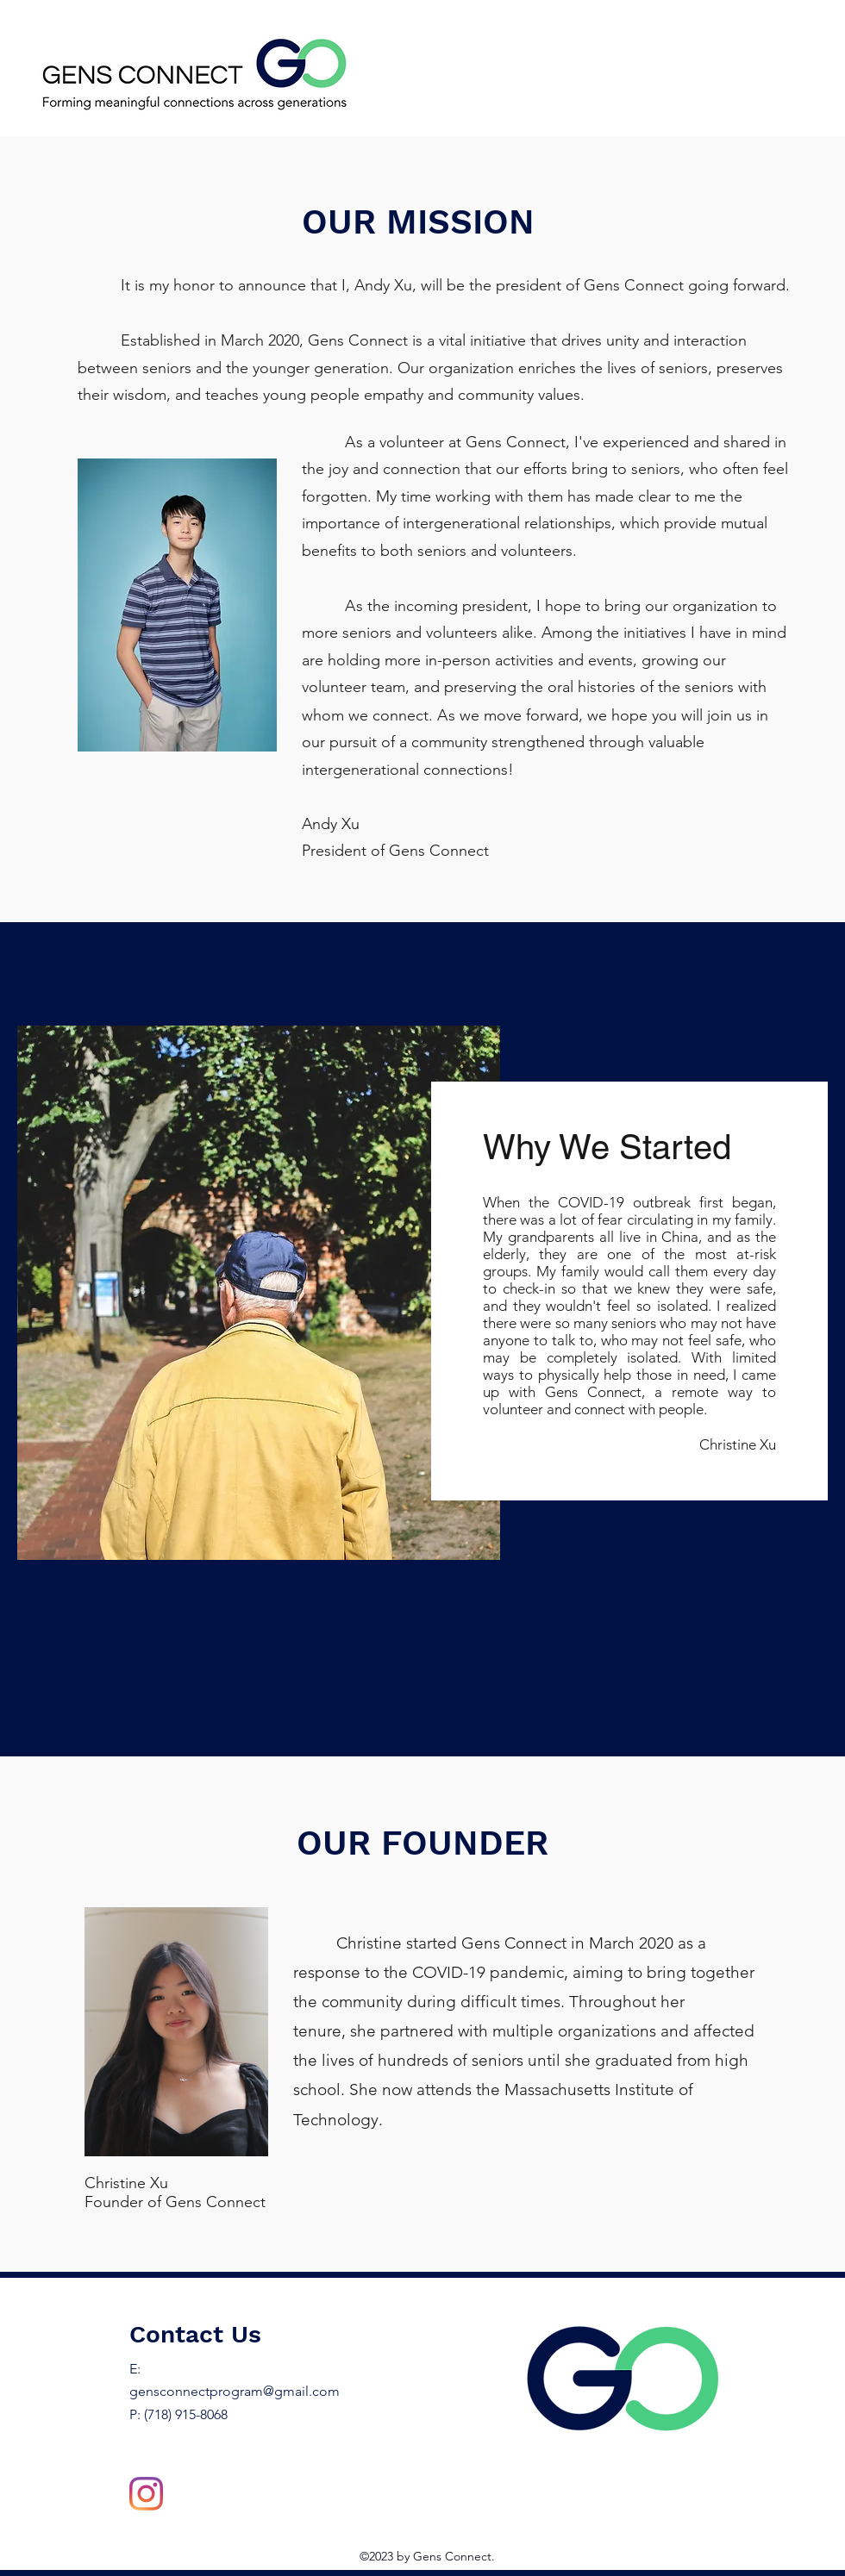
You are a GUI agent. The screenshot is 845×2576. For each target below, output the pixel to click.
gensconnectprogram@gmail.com (234, 2391)
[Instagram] (146, 2494)
